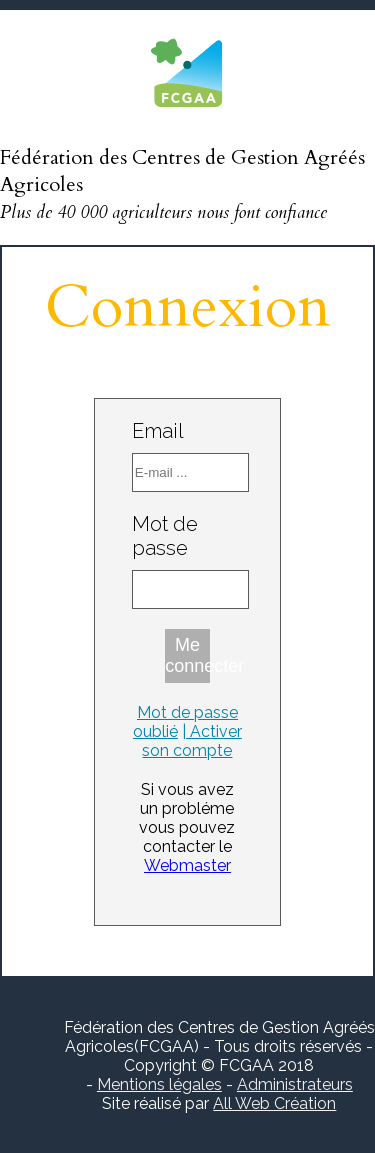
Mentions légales (159, 1084)
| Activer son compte (192, 741)
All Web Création (274, 1103)
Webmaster (187, 865)
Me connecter (187, 655)
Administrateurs (295, 1084)
